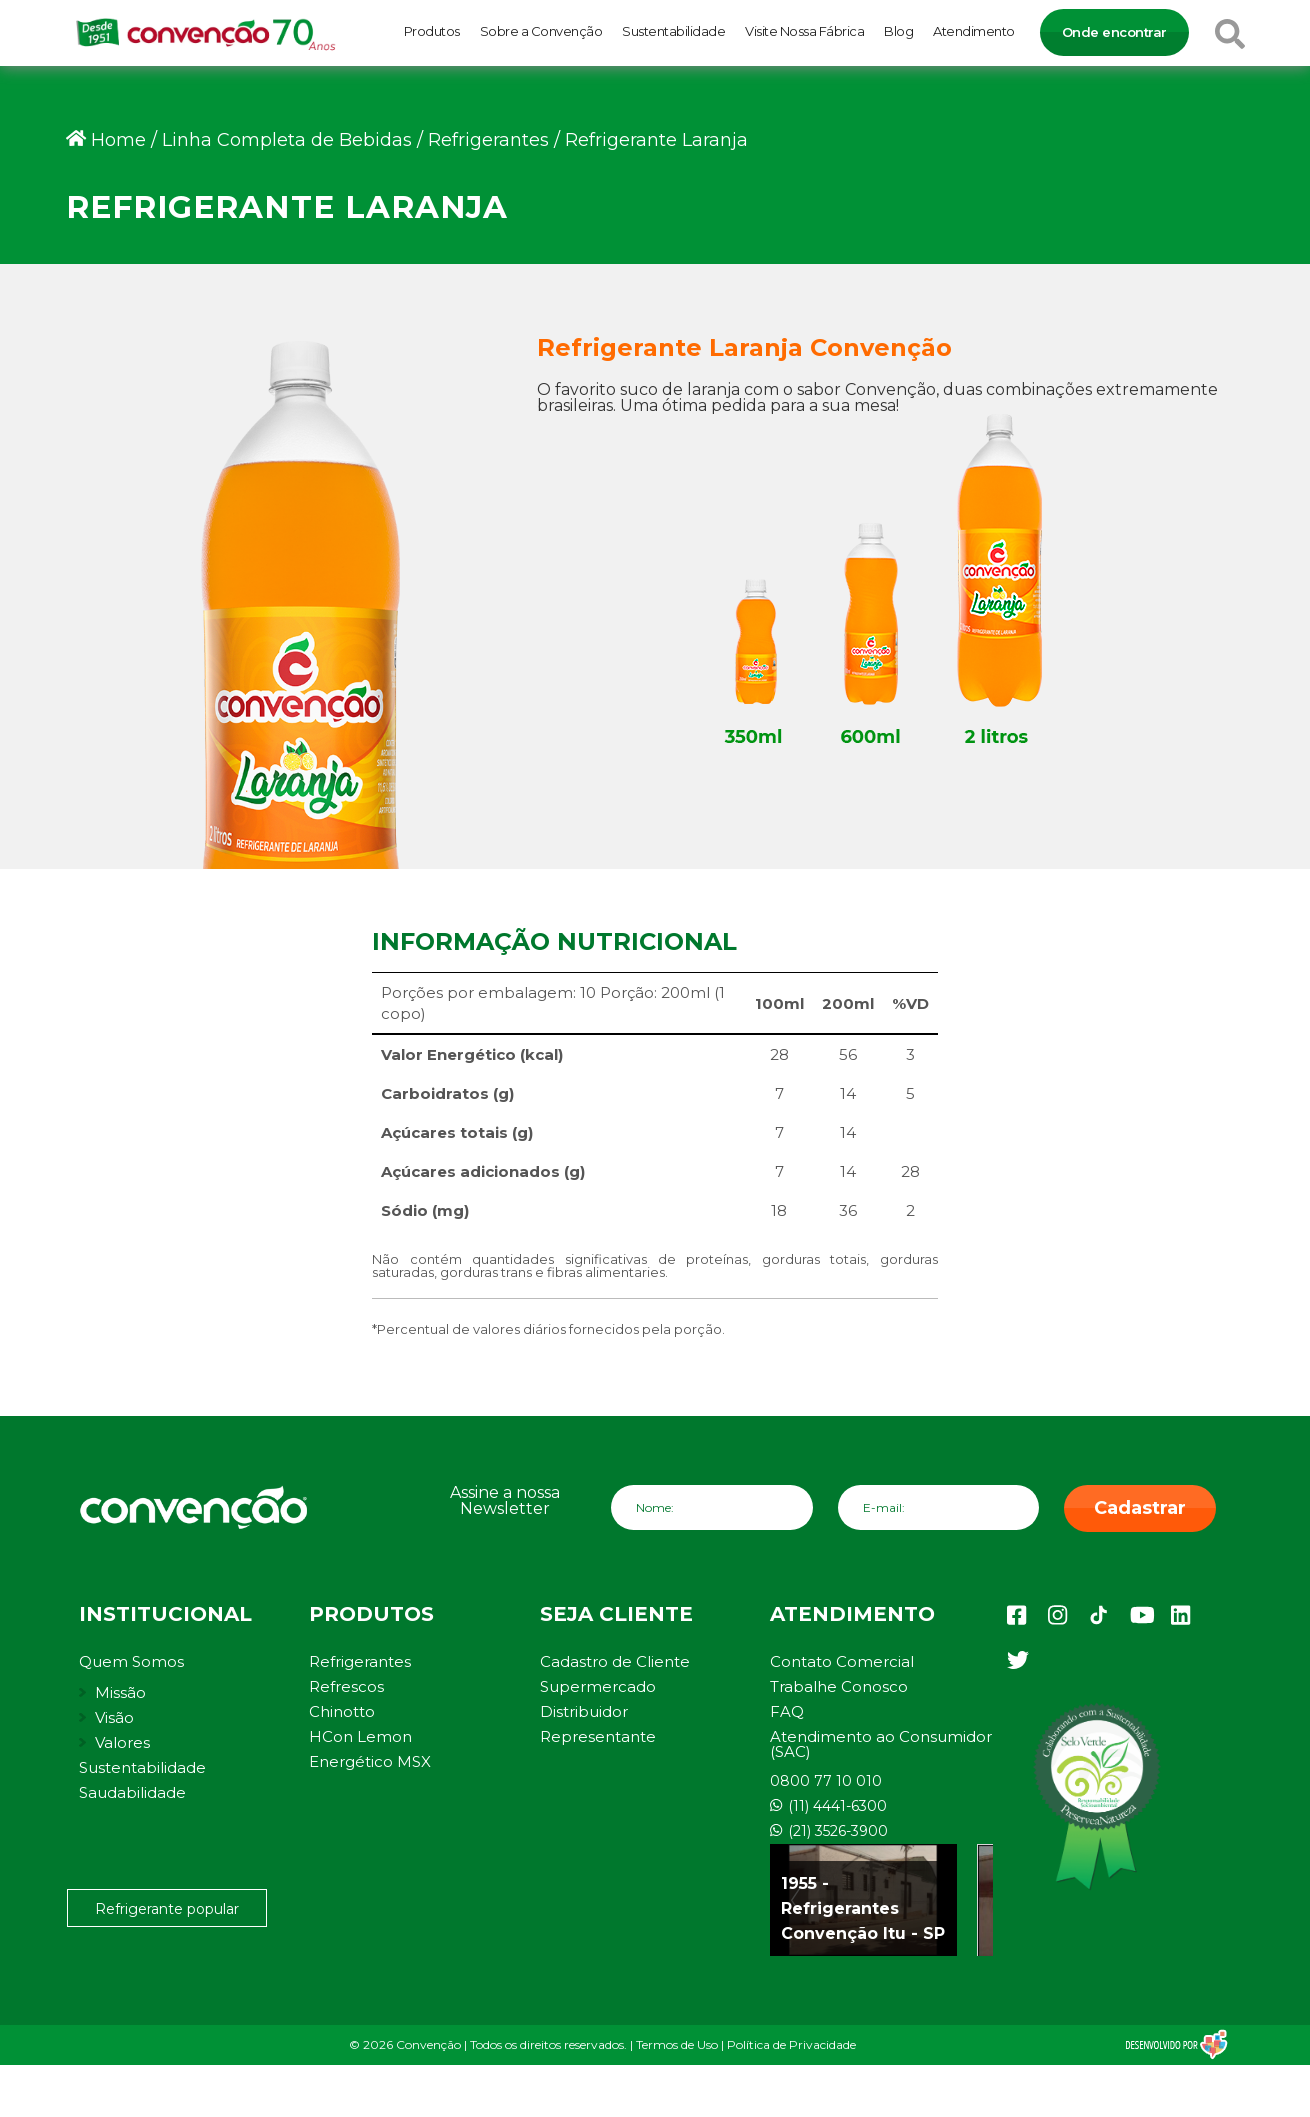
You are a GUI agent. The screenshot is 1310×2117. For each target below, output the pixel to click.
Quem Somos (131, 1661)
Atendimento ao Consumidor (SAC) (881, 1744)
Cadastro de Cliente (615, 1661)
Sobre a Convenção (541, 31)
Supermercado (598, 1686)
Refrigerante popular (167, 1909)
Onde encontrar (1114, 32)
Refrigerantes (360, 1661)
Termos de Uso (677, 2044)
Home (118, 140)
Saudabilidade (132, 1792)
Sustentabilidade (673, 31)
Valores (122, 1742)
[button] (1267, 2091)
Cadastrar (1140, 1508)
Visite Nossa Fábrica (804, 31)
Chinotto (342, 1711)
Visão (114, 1717)
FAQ (787, 1711)
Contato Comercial (842, 1661)
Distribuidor (584, 1711)
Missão (120, 1692)
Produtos (432, 31)
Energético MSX (370, 1761)
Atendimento (974, 31)
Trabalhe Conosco (839, 1686)
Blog (898, 31)
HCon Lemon (360, 1736)
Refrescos (346, 1686)
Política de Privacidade (791, 2044)
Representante (598, 1736)
